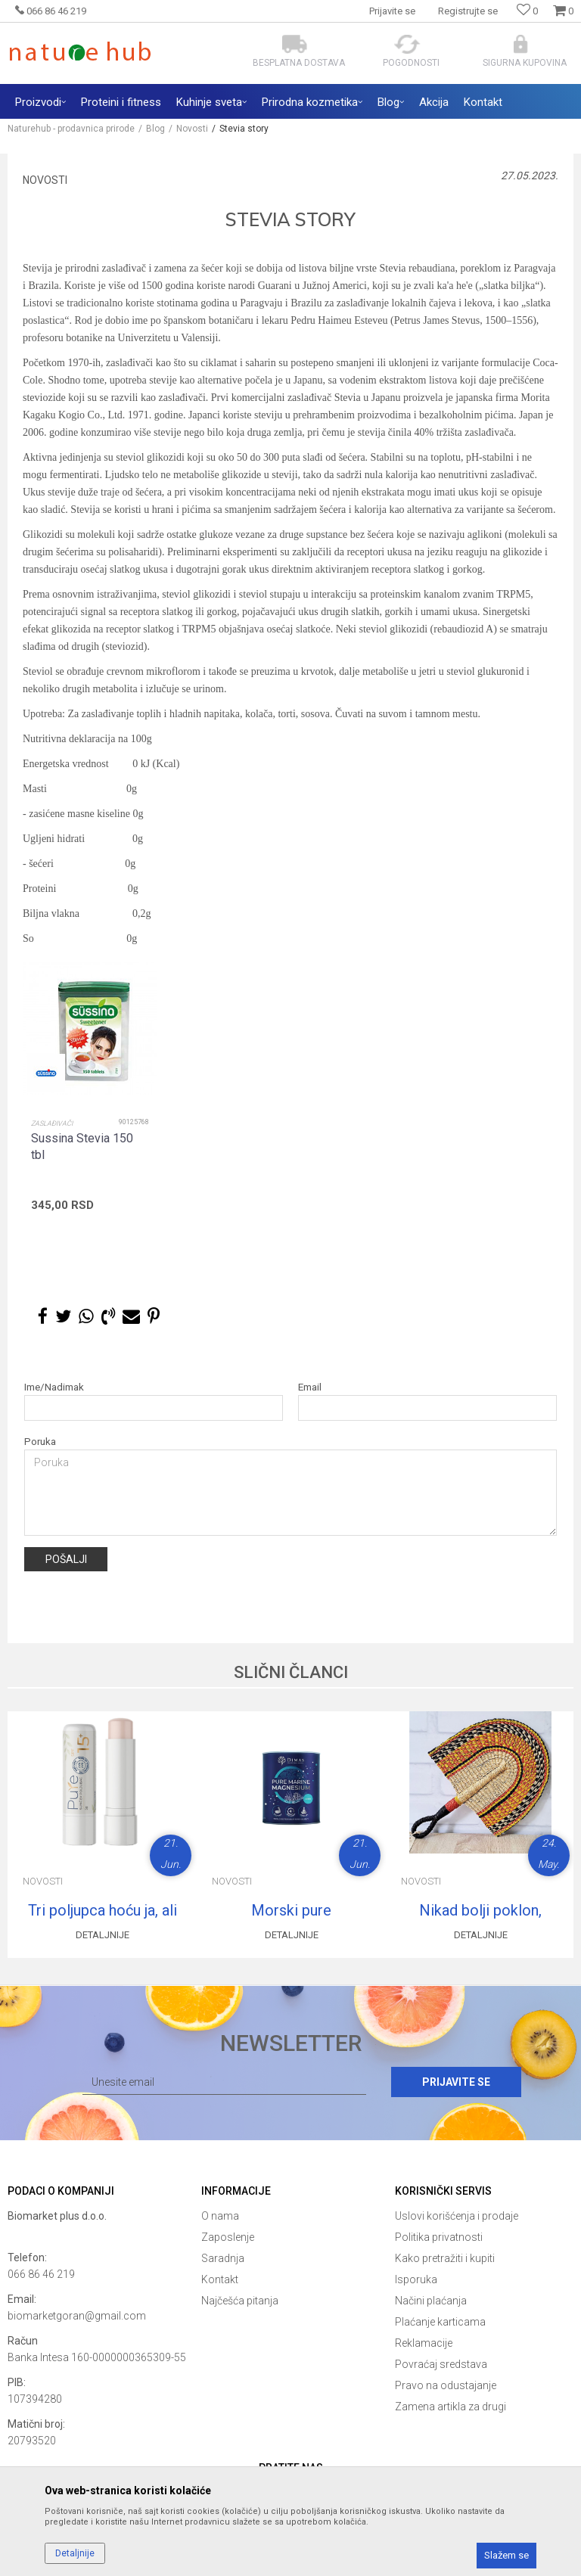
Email (310, 1387)
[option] (90, 1119)
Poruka (40, 1441)
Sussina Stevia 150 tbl (82, 1146)
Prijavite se (456, 2082)
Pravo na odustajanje (445, 2385)
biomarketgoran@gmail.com (77, 2316)
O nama (220, 2216)
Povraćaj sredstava (441, 2364)
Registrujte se (468, 11)
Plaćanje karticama (440, 2322)
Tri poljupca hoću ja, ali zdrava (102, 1910)
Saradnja (222, 2258)
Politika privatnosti (439, 2237)
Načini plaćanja (431, 2301)
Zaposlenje (227, 2237)
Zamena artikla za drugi (450, 2406)
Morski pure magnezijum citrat (291, 1910)
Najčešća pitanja (239, 2301)
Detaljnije (102, 1935)
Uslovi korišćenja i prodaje (456, 2216)
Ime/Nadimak (54, 1387)
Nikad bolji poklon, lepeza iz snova (480, 1910)
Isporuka (416, 2279)
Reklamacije (423, 2343)
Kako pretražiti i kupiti (445, 2258)
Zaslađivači (52, 1123)
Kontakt (219, 2279)
